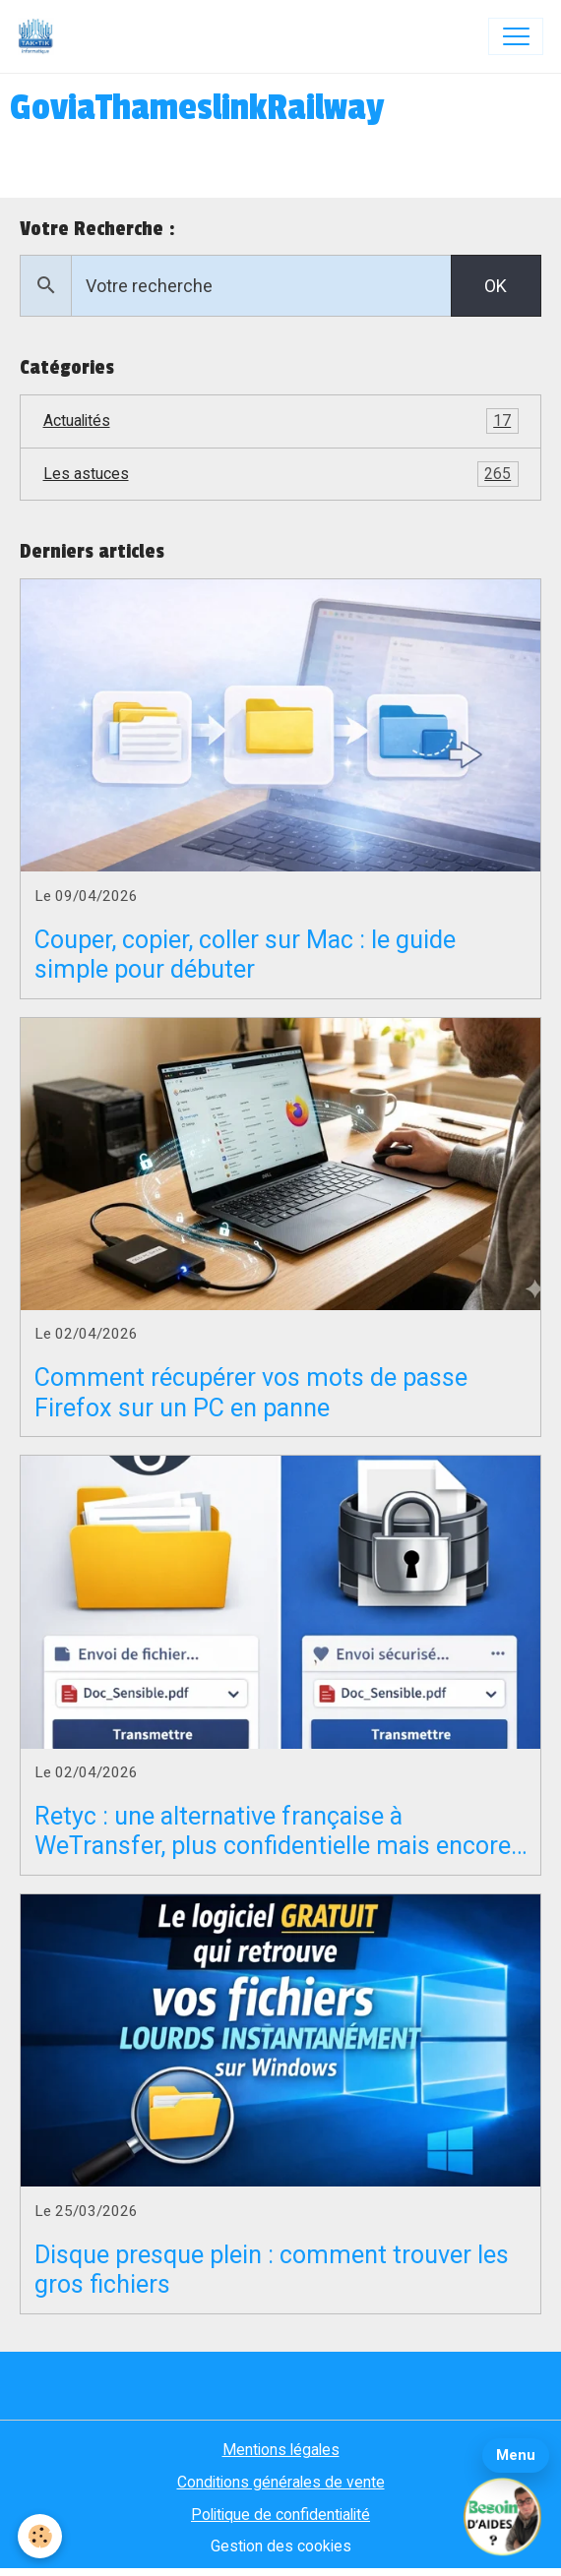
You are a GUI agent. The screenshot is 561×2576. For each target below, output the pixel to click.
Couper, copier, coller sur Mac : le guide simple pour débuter (245, 955)
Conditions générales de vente (281, 2482)
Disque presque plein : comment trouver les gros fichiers (271, 2270)
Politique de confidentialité (280, 2514)
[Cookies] (40, 2536)
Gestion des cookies (281, 2546)
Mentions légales (281, 2449)
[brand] (40, 36)
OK (495, 285)
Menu (515, 2455)
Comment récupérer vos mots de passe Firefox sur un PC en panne (251, 1392)
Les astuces (281, 474)
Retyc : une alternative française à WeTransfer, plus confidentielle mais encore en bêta (272, 1831)
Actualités (281, 421)
